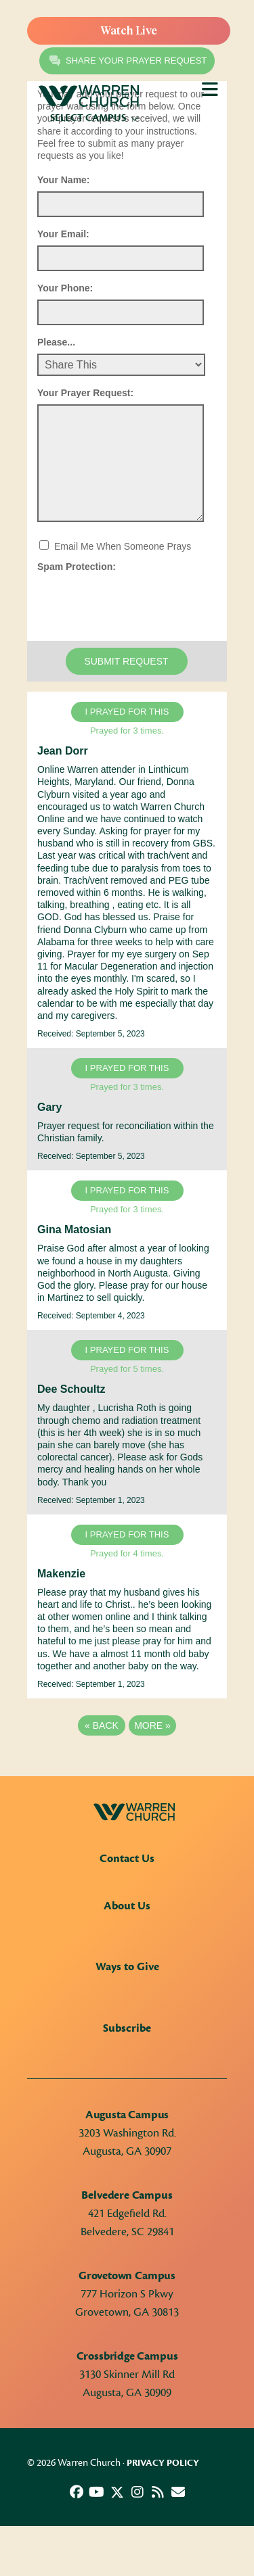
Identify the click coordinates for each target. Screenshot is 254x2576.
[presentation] (140, 604)
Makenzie (61, 1573)
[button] (76, 2492)
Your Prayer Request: (85, 392)
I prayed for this (127, 712)
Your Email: (63, 234)
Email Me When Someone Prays (122, 546)
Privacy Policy (163, 2463)
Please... (56, 342)
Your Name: (63, 179)
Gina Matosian (74, 1229)
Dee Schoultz (71, 1389)
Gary (49, 1107)
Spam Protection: (76, 566)
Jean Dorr (62, 751)
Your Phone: (65, 288)
